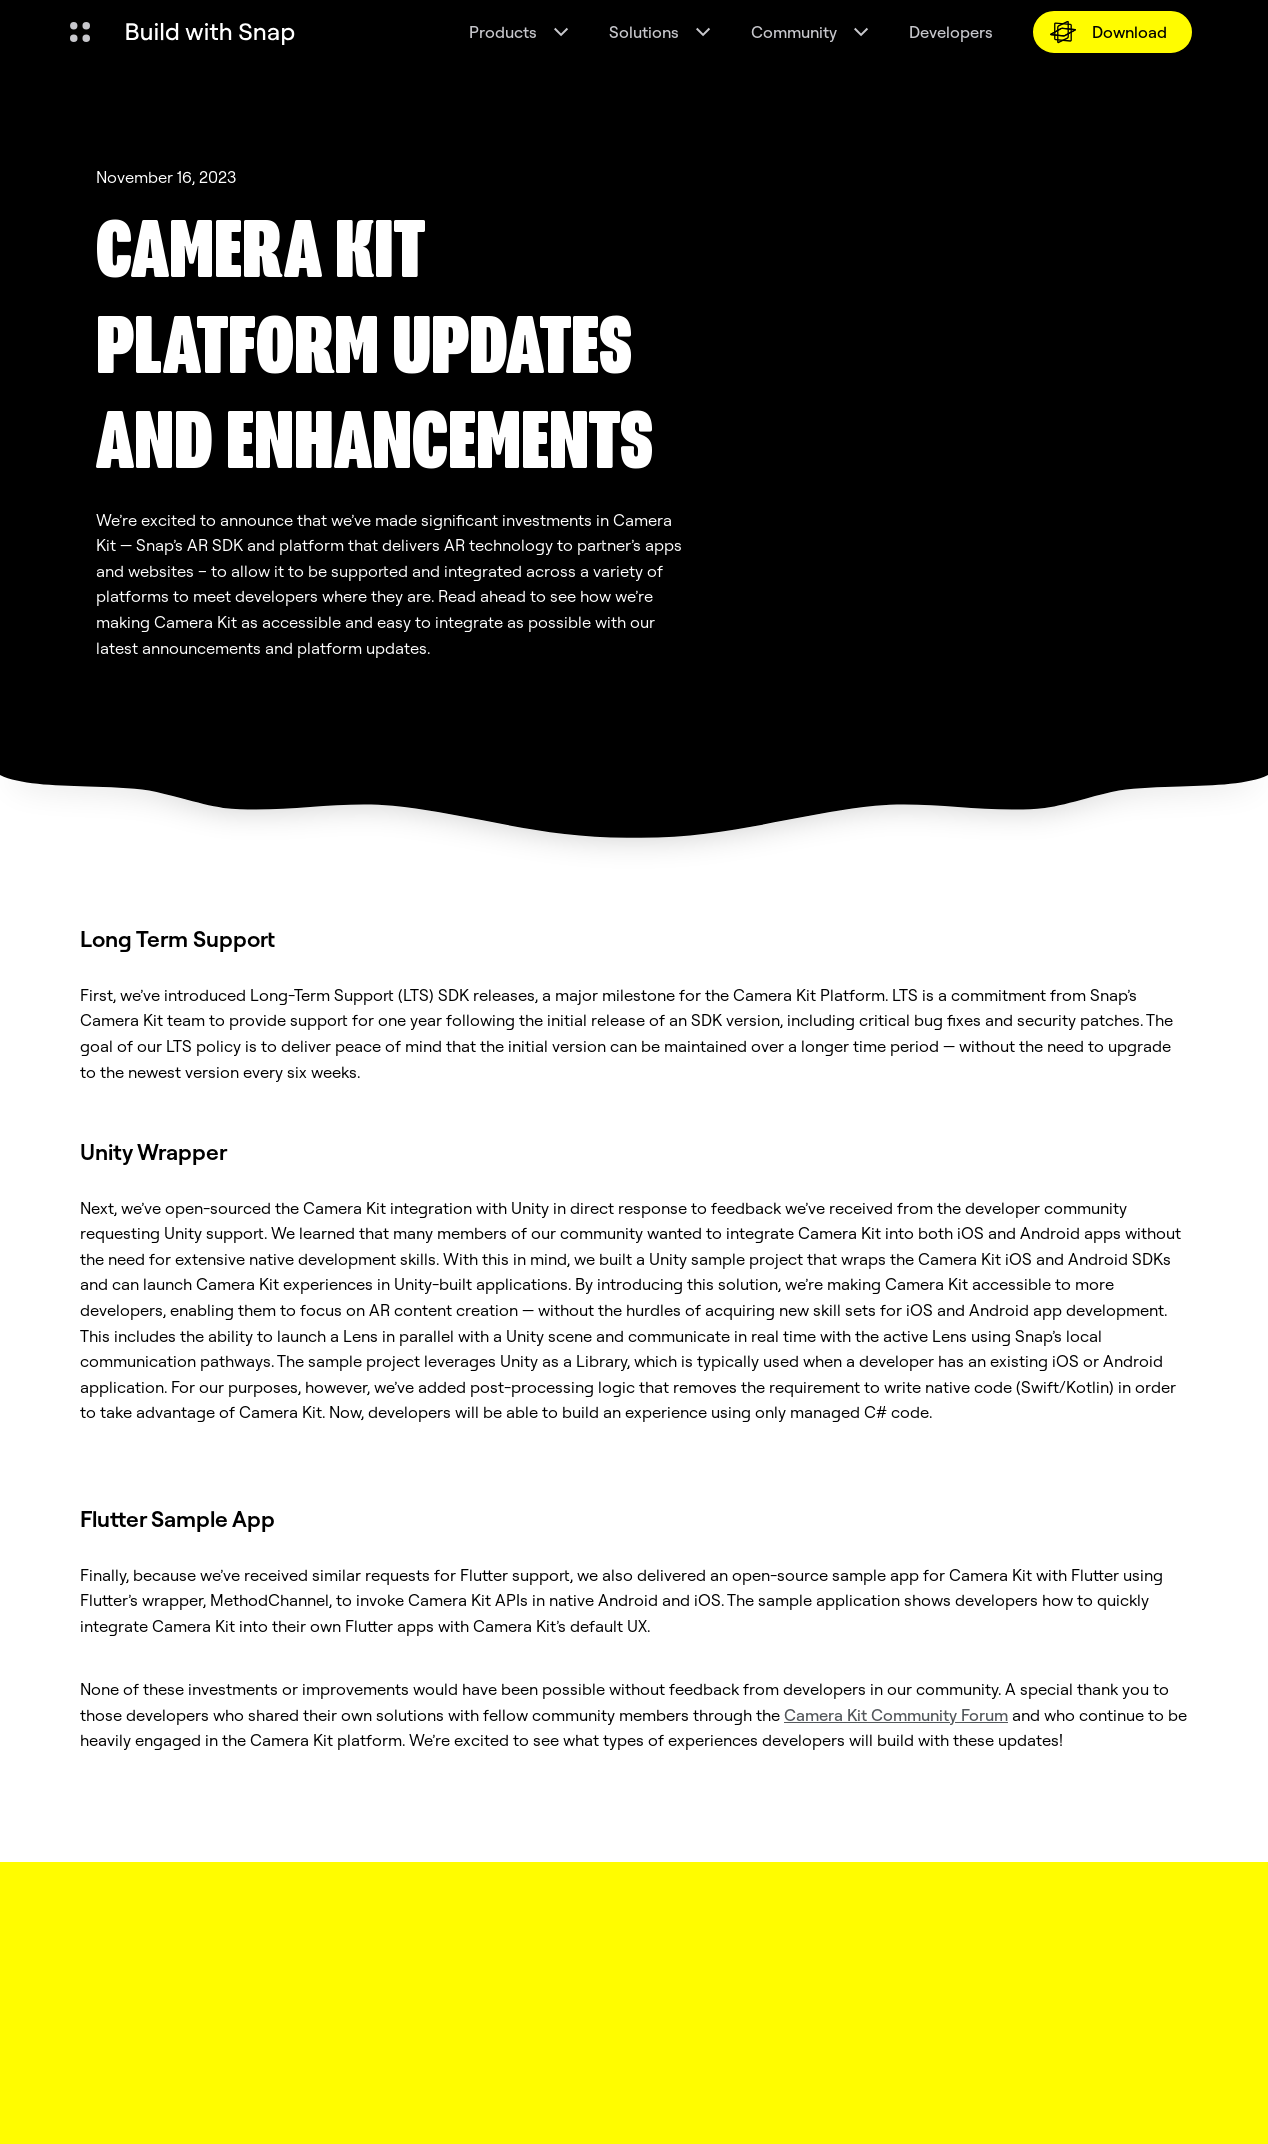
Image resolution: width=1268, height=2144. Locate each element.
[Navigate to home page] (210, 32)
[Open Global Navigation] (80, 32)
